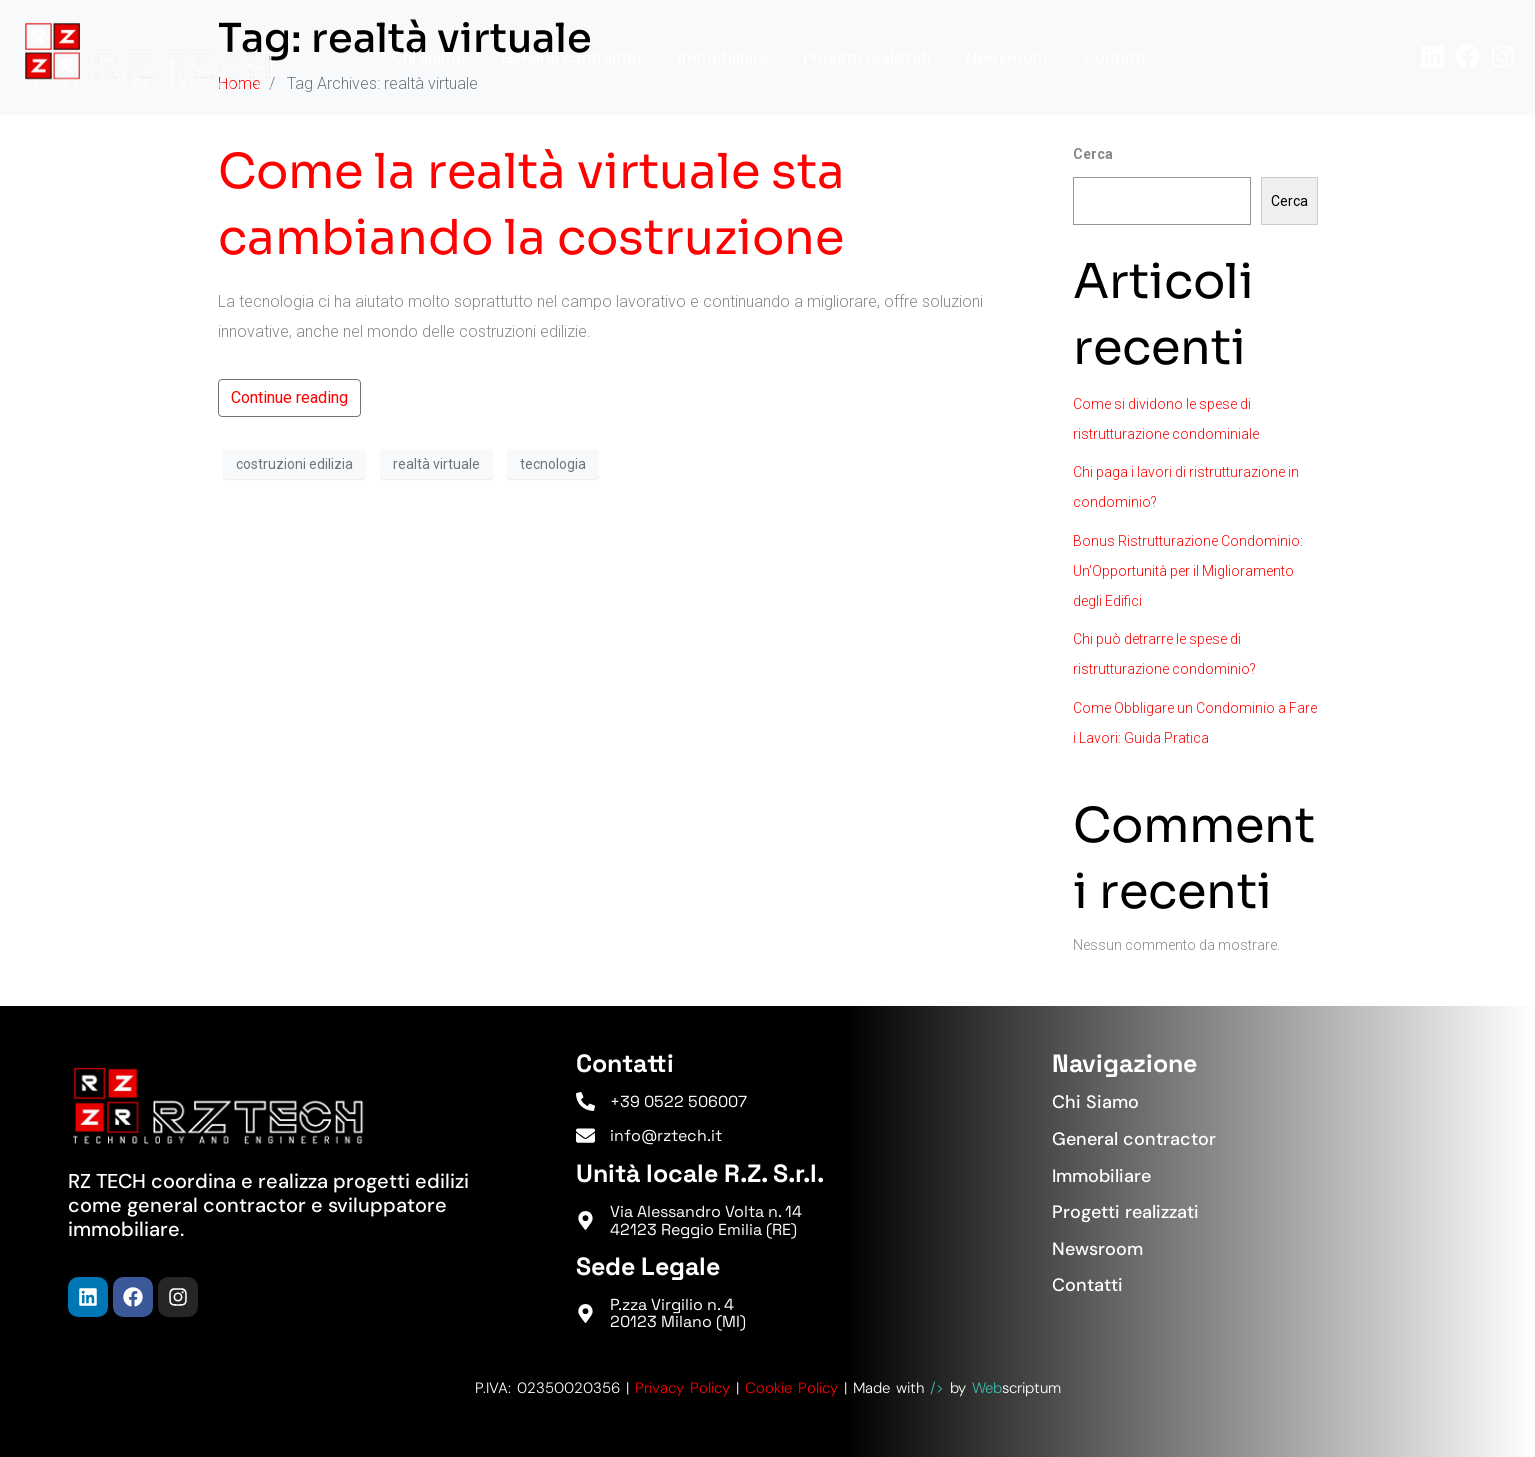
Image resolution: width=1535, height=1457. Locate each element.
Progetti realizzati (867, 57)
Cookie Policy (791, 1388)
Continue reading (289, 397)
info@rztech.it (666, 1135)
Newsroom (1007, 57)
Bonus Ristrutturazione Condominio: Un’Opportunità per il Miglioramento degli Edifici (1188, 571)
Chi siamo (428, 57)
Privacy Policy (682, 1388)
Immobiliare (723, 57)
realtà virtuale (436, 464)
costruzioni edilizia (294, 464)
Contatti (1114, 57)
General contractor (572, 57)
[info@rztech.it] (585, 1135)
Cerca (1093, 154)
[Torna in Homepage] (148, 56)
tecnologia (553, 464)
